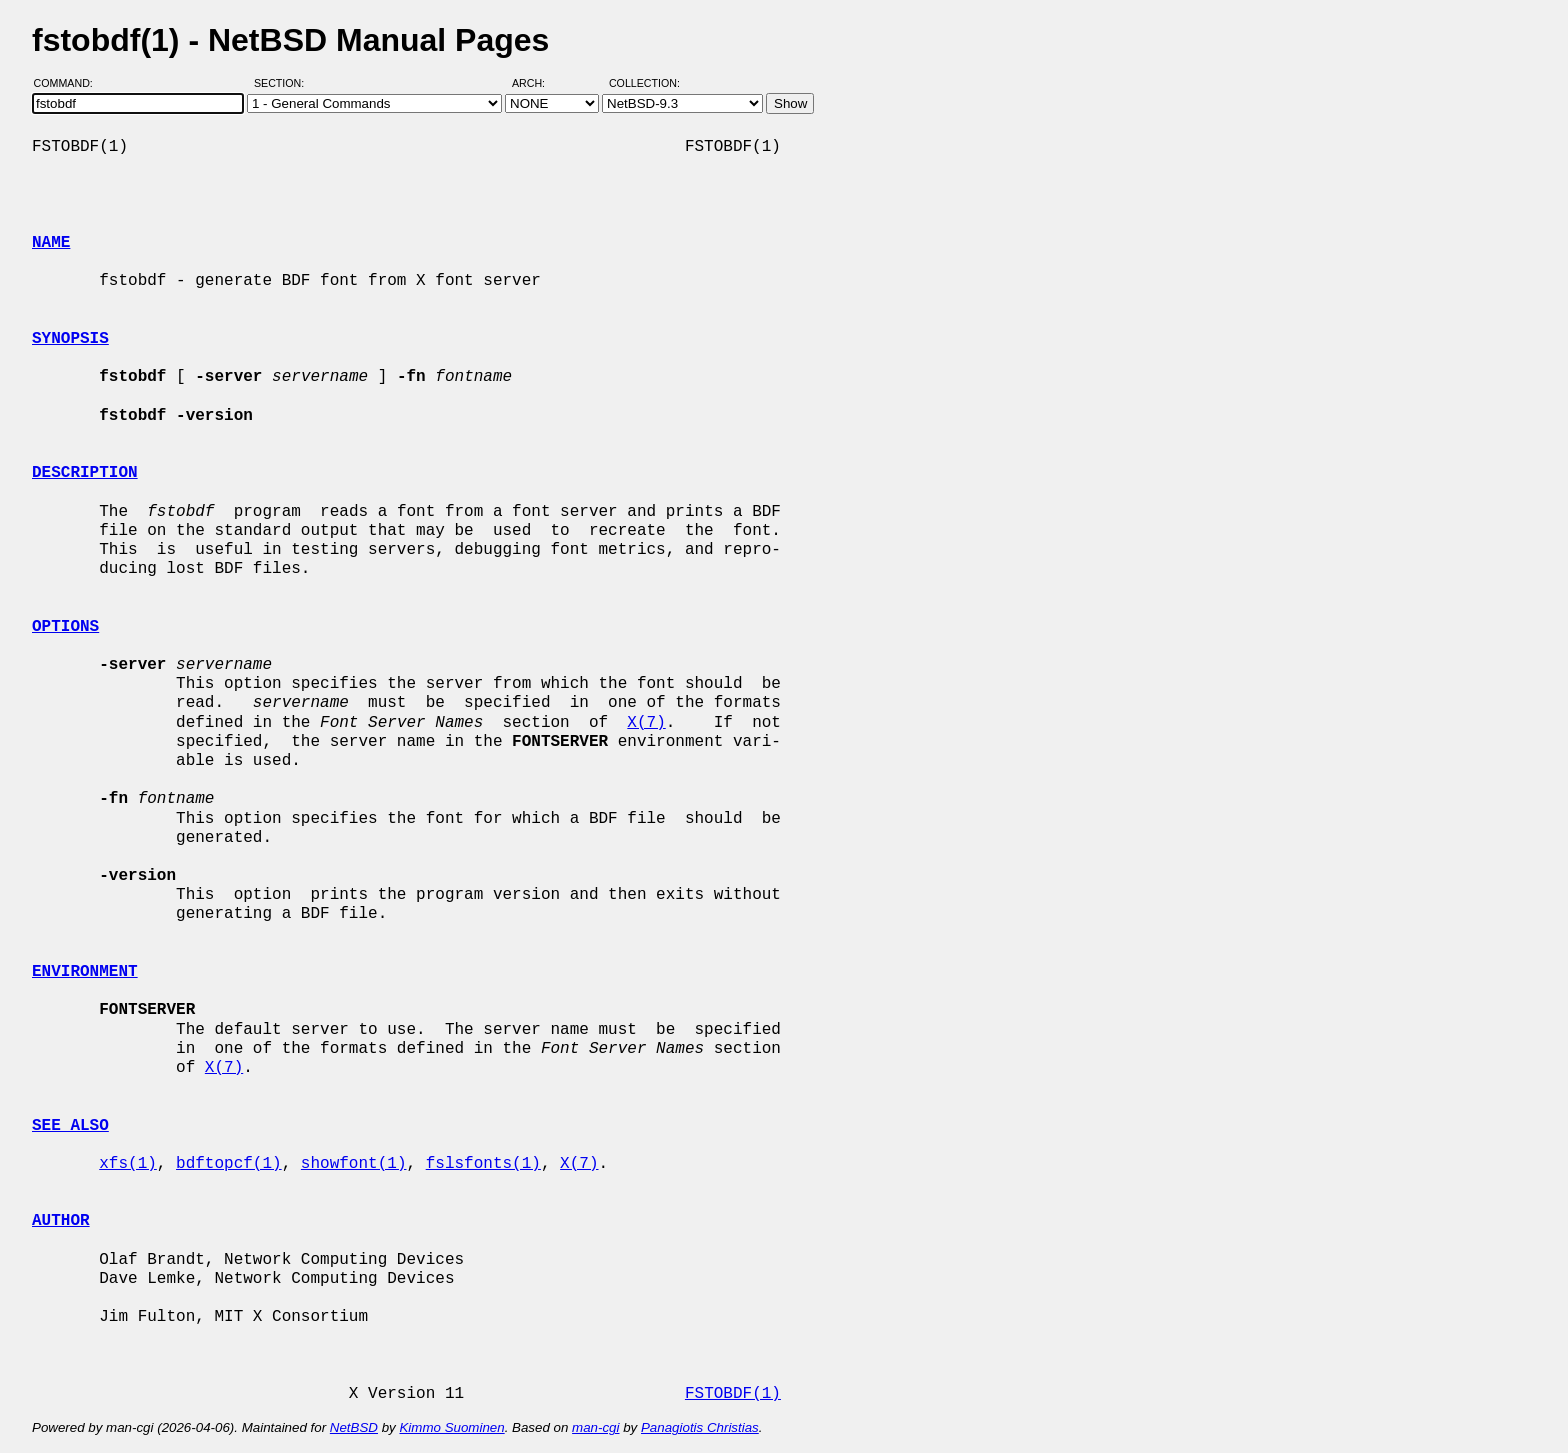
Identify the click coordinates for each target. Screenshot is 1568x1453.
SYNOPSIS (70, 339)
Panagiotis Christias (700, 1427)
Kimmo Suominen (451, 1427)
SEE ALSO (70, 1126)
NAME (51, 243)
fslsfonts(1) (483, 1164)
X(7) (646, 723)
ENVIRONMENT (85, 972)
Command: (69, 83)
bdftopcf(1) (229, 1164)
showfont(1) (354, 1164)
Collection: (644, 83)
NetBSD (354, 1427)
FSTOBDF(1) (733, 1394)
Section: (283, 83)
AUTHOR (61, 1221)
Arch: (537, 83)
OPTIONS (65, 627)
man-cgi (595, 1427)
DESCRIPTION (85, 473)
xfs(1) (128, 1164)
